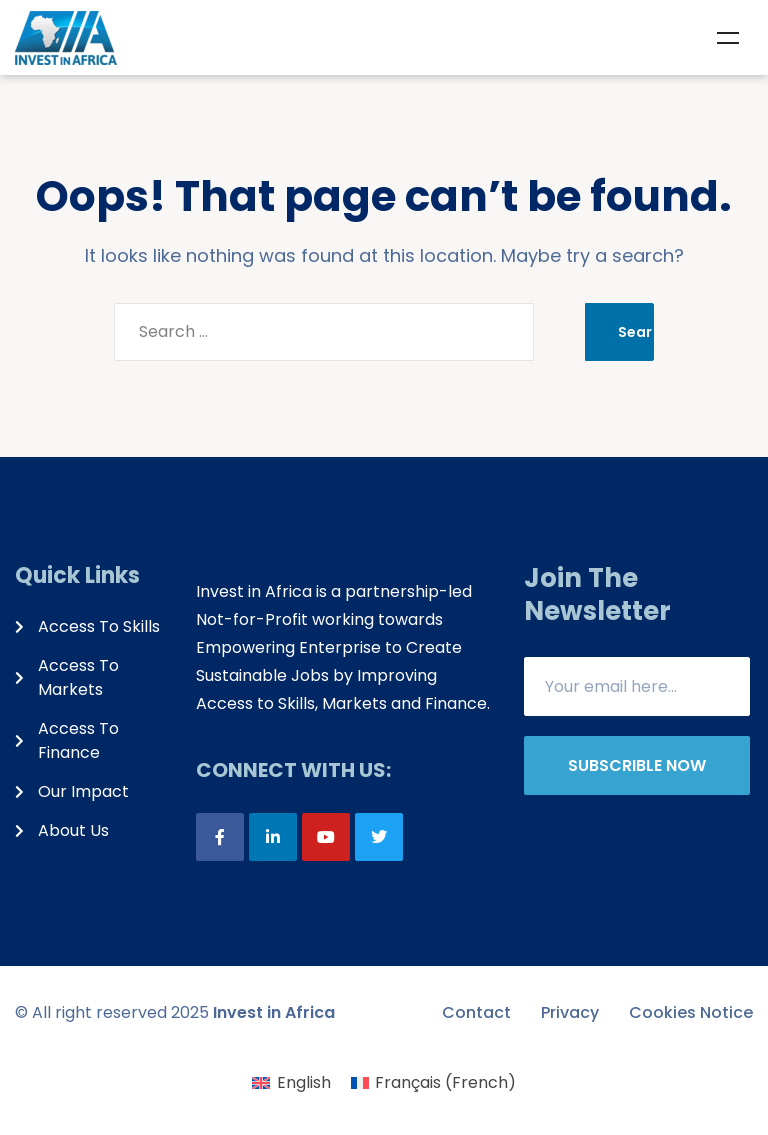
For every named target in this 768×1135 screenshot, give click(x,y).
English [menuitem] (304, 1082)
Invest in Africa (274, 1012)
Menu (728, 38)
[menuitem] (291, 1083)
